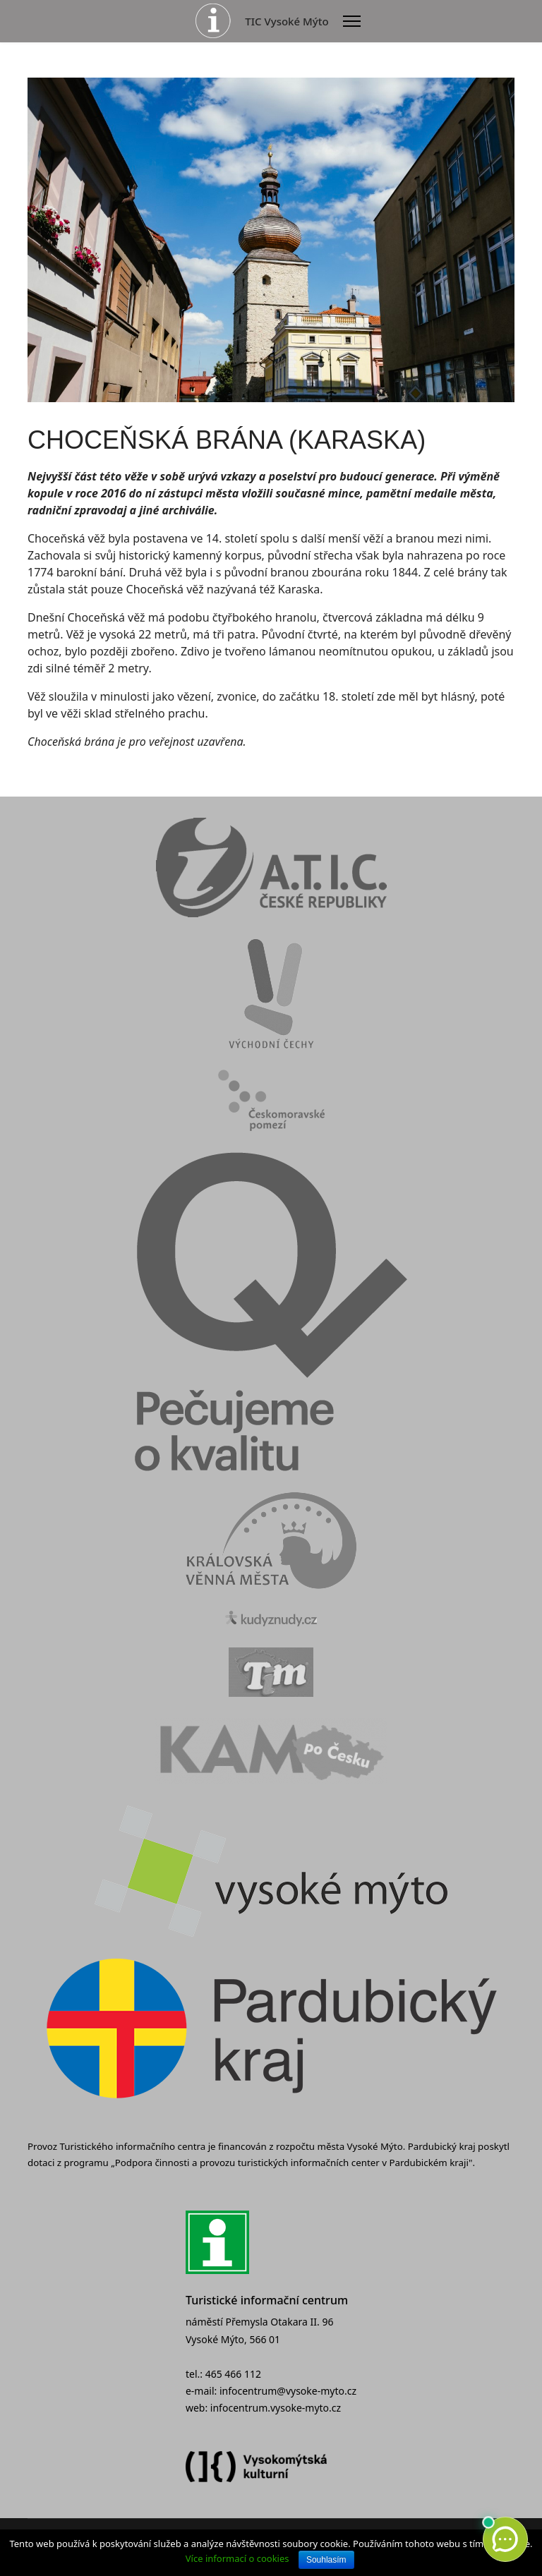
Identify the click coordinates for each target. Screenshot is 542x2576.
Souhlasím (326, 2560)
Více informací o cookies (237, 2558)
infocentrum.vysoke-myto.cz (275, 2407)
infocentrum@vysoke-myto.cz (287, 2390)
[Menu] (352, 21)
